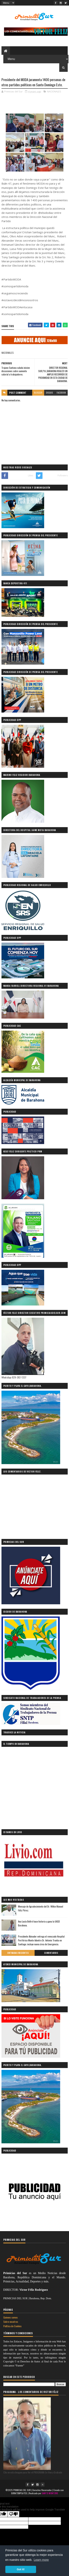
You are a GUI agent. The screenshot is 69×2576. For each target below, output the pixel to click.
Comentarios (51, 1952)
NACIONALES (54, 91)
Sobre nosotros (10, 2322)
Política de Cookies (12, 2326)
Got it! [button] (20, 2569)
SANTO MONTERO (50, 2493)
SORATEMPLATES (19, 2493)
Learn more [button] (41, 2559)
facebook (61, 392)
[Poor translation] (13, 2514)
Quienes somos (10, 2317)
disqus (49, 392)
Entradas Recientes (18, 1952)
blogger (38, 392)
